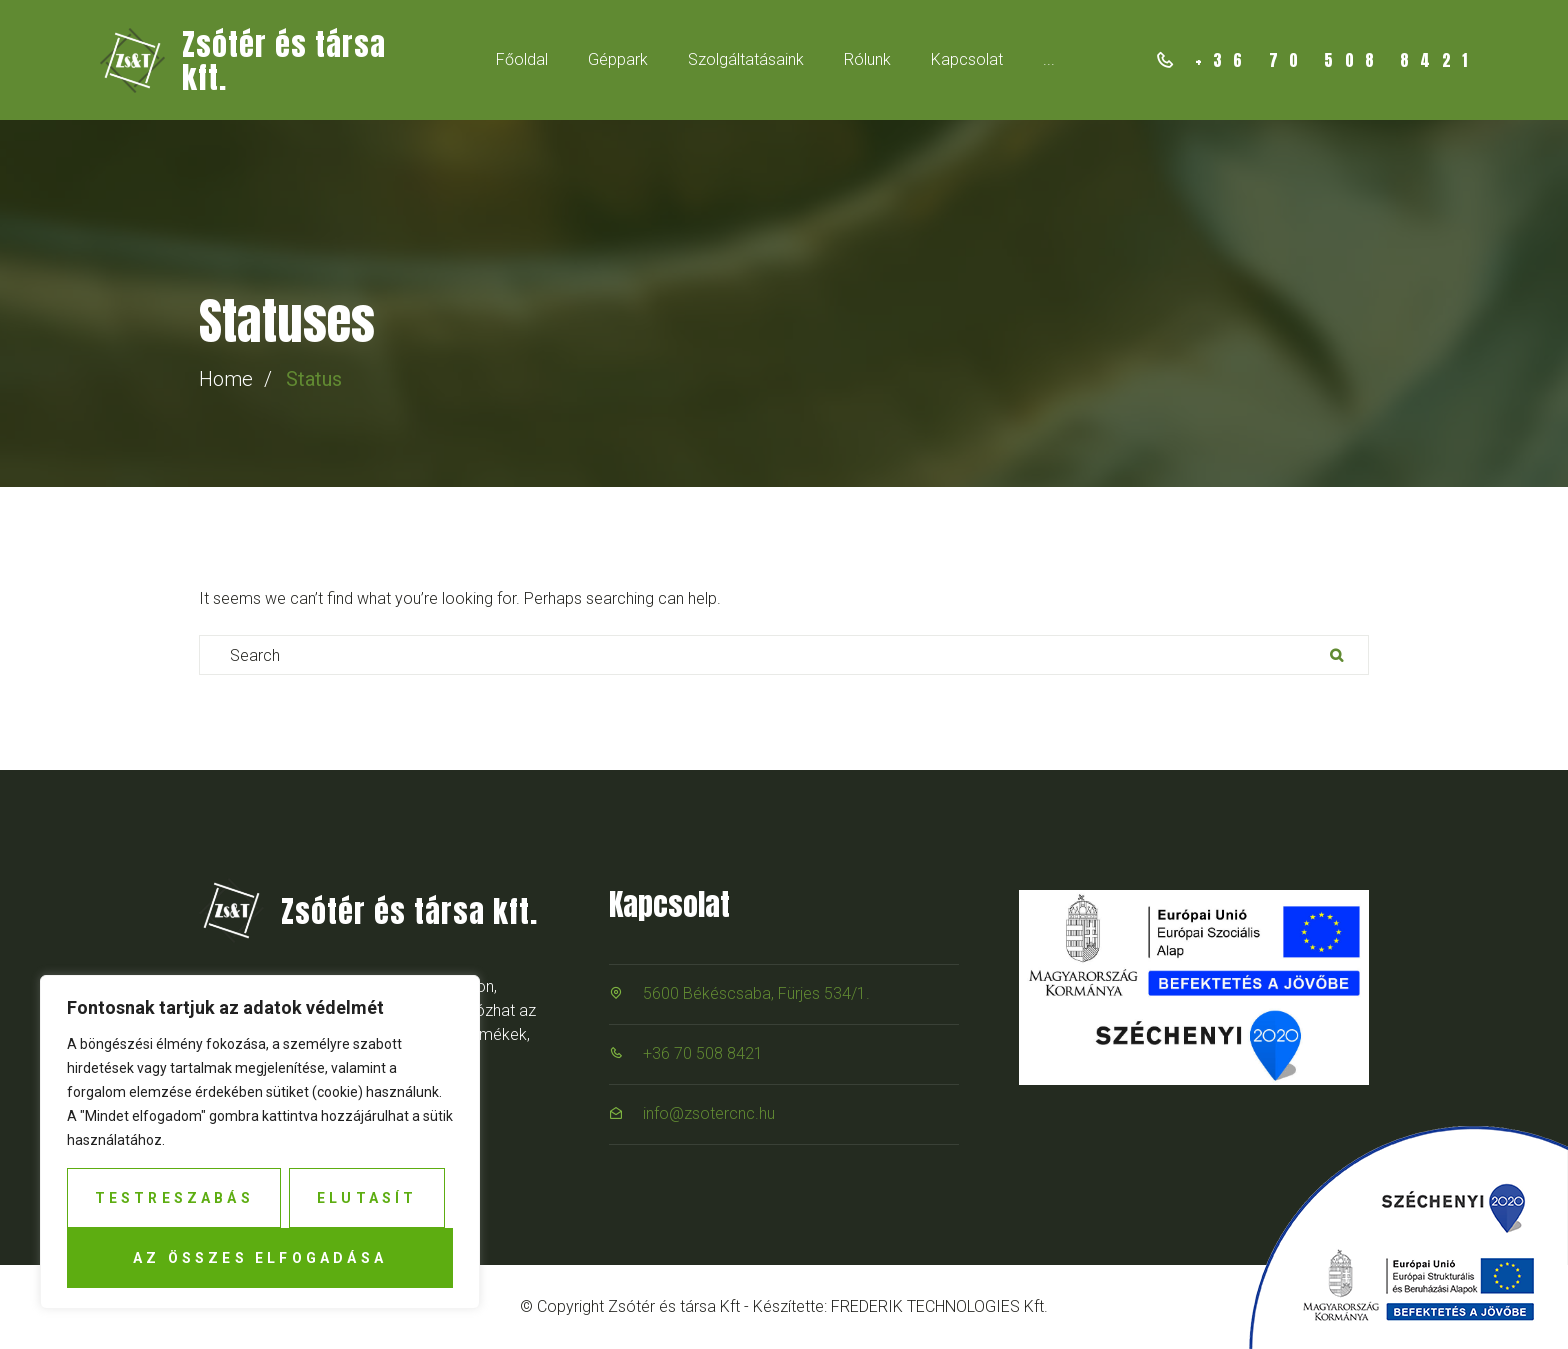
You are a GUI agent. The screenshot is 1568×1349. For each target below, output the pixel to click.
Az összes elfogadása (260, 1258)
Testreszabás (174, 1198)
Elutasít (367, 1198)
